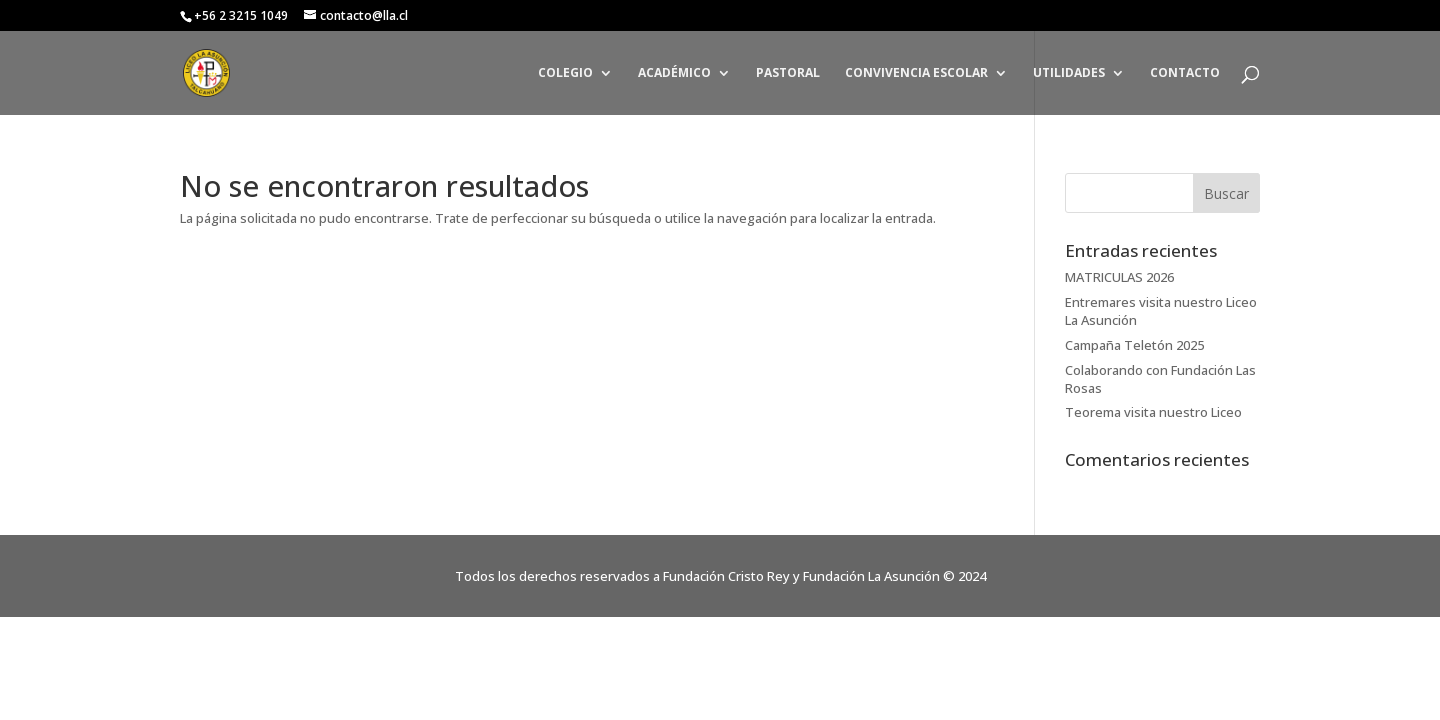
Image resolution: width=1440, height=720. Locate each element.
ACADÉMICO (674, 73)
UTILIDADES (1069, 73)
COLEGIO (565, 73)
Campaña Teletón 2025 (1134, 345)
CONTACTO (1185, 73)
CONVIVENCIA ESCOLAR (916, 73)
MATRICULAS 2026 (1119, 277)
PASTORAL (788, 73)
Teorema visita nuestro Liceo (1153, 412)
